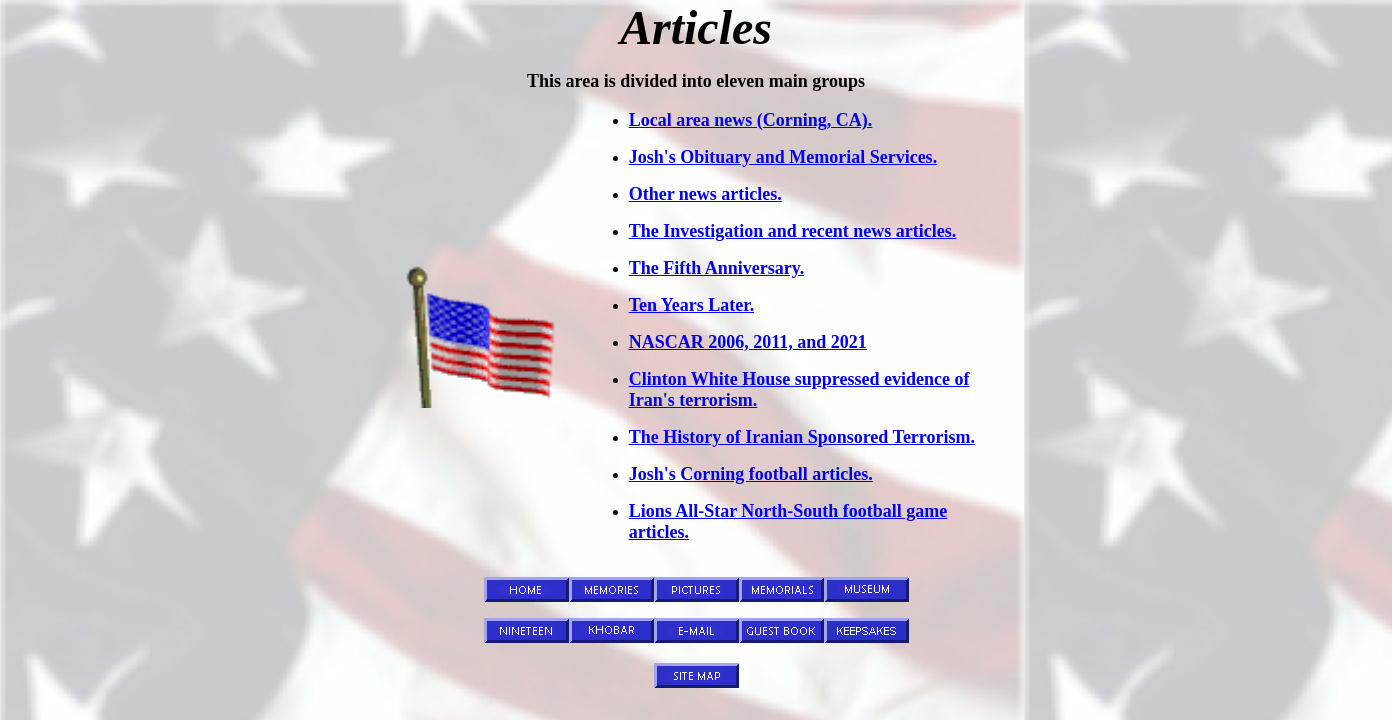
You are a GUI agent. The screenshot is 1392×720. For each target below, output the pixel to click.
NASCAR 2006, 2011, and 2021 (748, 342)
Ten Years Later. (692, 305)
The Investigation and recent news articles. (793, 231)
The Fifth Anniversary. (717, 268)
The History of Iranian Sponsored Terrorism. (802, 437)
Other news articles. (705, 194)
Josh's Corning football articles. (751, 474)
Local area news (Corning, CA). (751, 120)
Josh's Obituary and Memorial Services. (783, 157)
